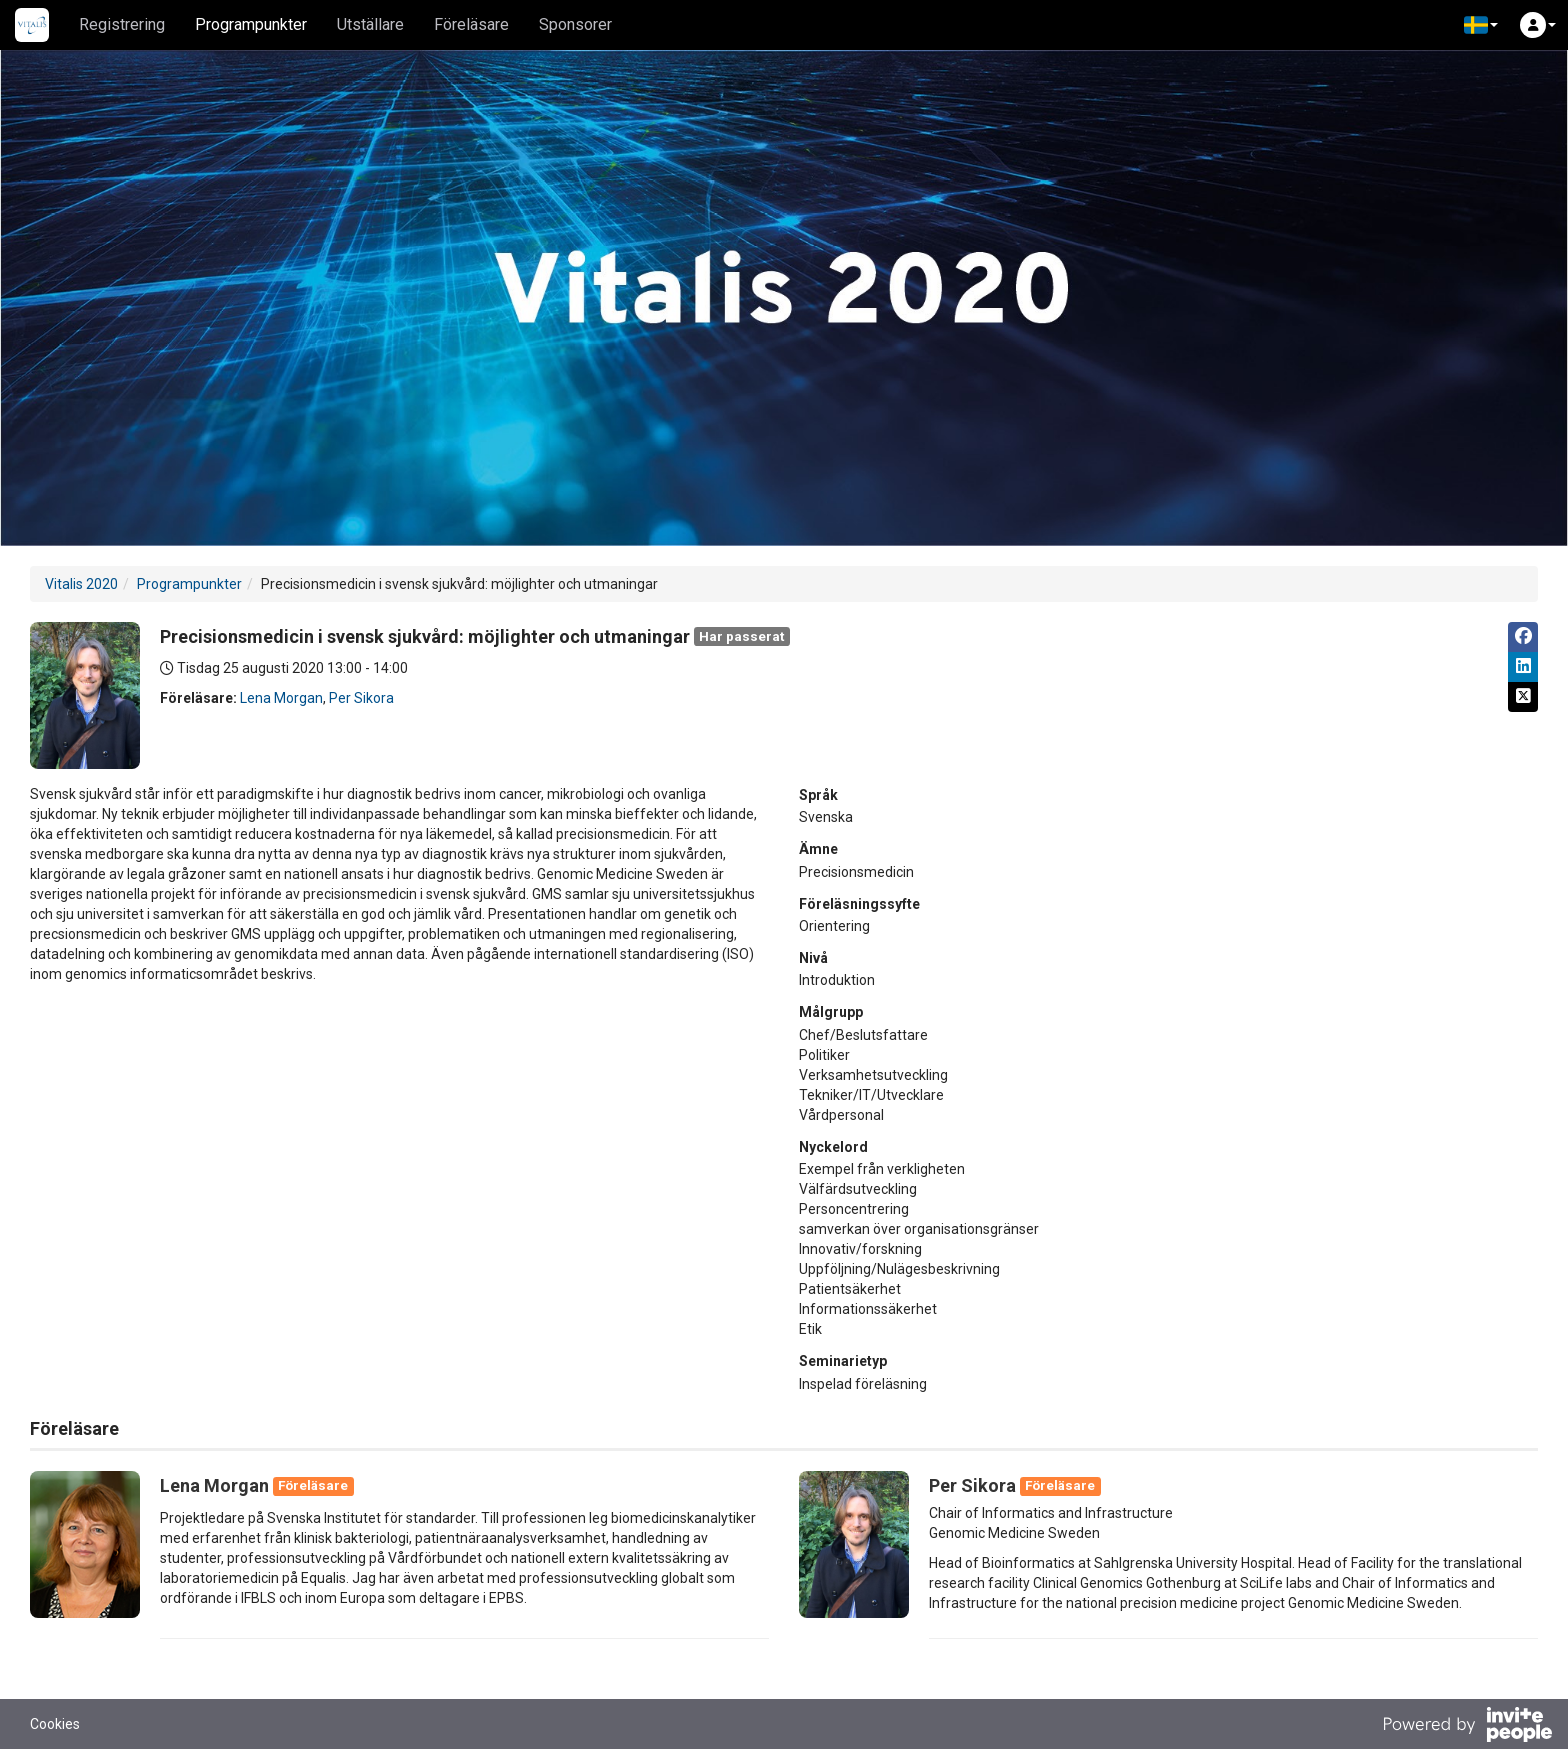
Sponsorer (575, 24)
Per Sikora (361, 698)
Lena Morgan (281, 698)
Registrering (122, 24)
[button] (1481, 25)
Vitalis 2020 (81, 584)
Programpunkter (251, 24)
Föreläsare (471, 24)
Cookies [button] (55, 1724)
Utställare (370, 24)
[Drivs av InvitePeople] (1467, 1727)
